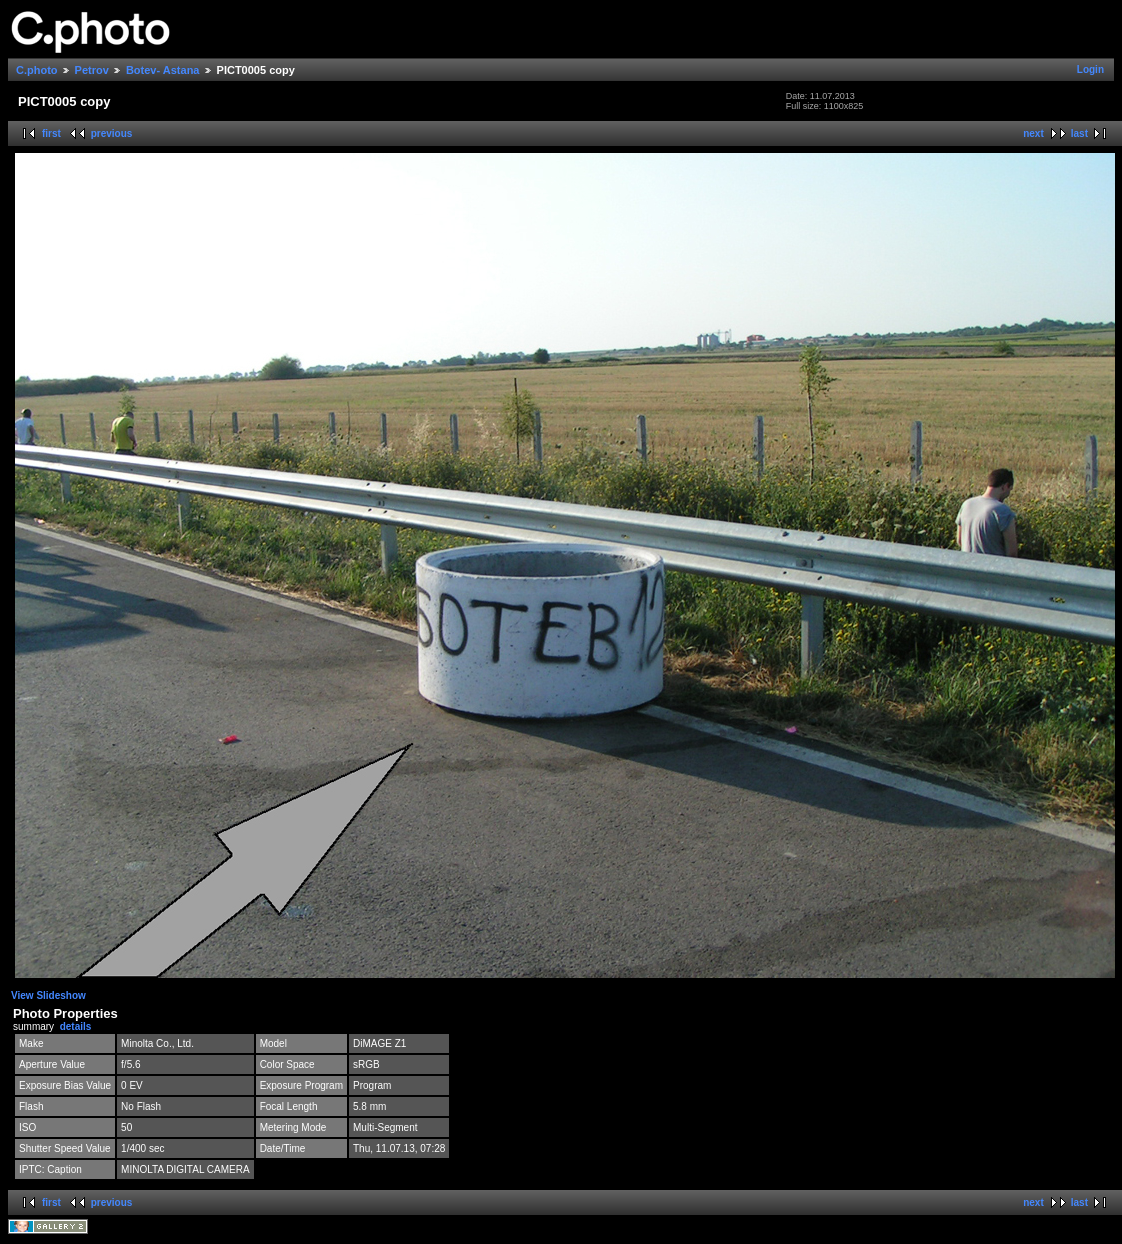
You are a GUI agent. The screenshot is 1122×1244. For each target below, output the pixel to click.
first (51, 133)
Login (1090, 69)
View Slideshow (48, 995)
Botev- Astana (163, 70)
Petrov (92, 70)
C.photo (37, 70)
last (1079, 133)
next (1033, 133)
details (76, 1026)
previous (112, 133)
